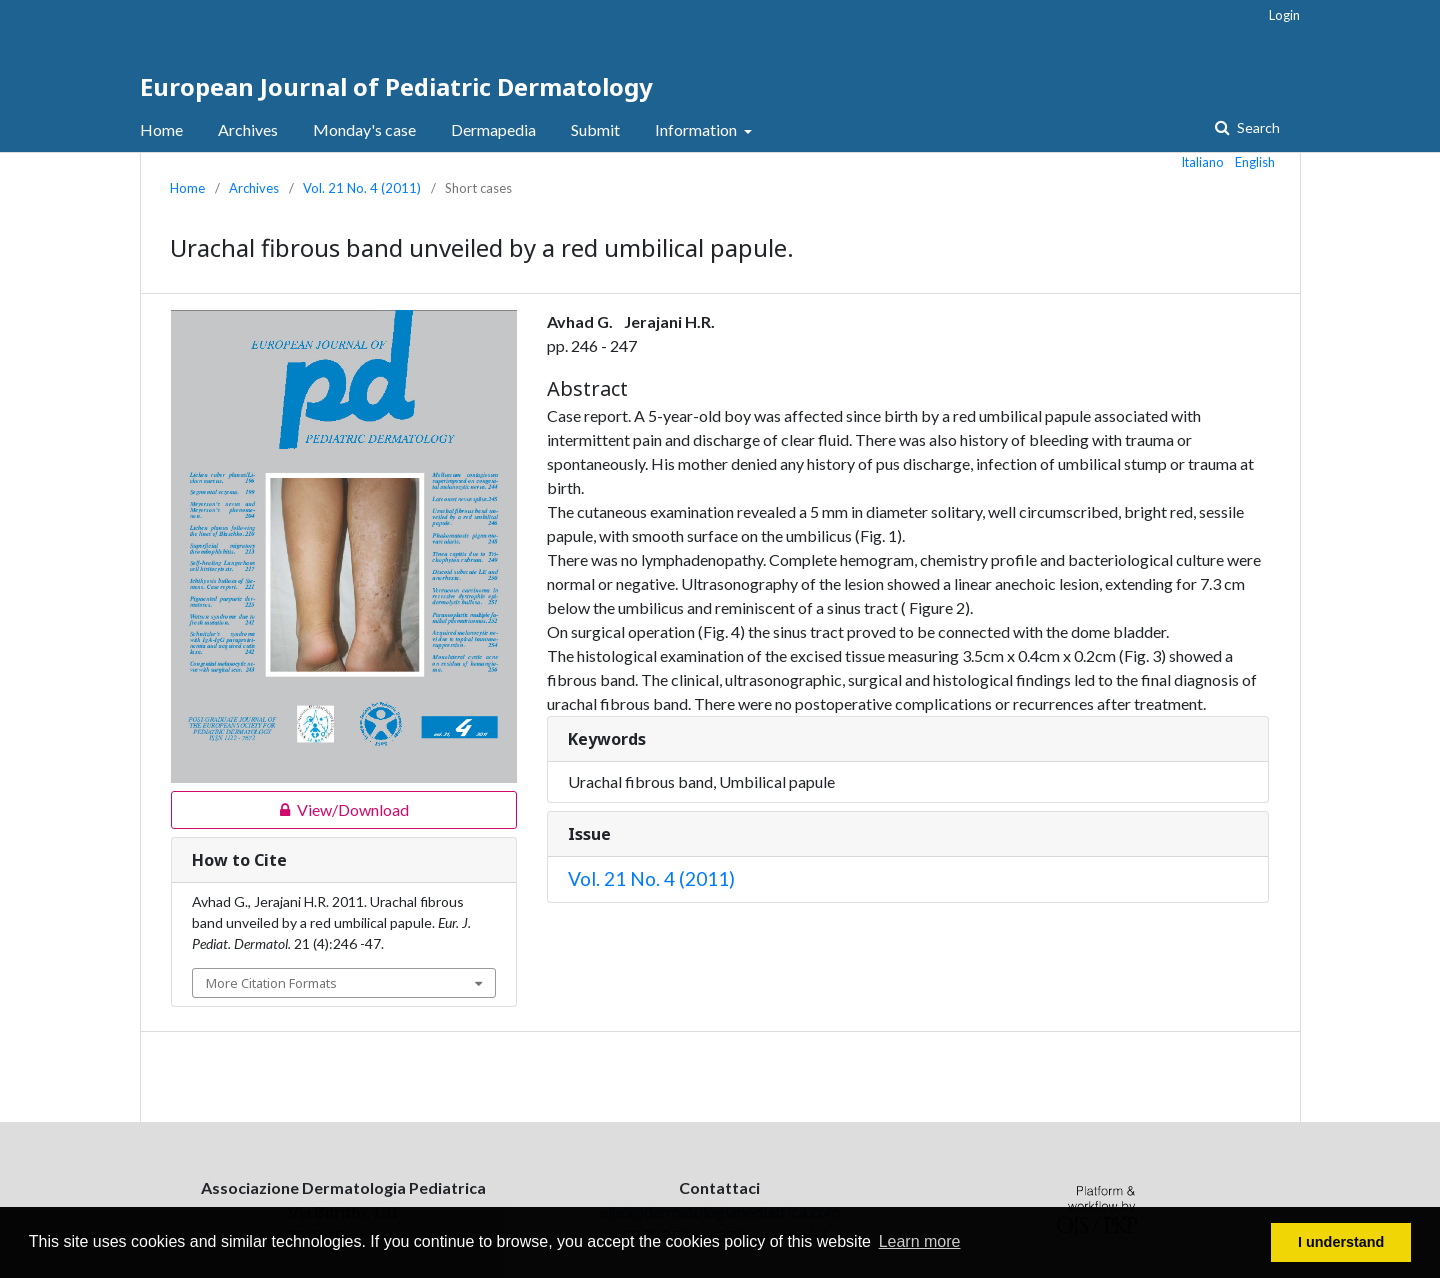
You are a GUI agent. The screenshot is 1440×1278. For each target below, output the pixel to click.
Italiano (1203, 162)
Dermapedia (493, 129)
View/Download (290, 810)
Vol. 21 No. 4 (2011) (362, 188)
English (1255, 162)
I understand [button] (1341, 1242)
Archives (248, 129)
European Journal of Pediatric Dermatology (396, 86)
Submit (595, 129)
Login (1284, 15)
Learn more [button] (920, 1241)
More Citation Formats (271, 983)
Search (1257, 127)
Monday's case (364, 129)
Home (161, 129)
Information (697, 129)
